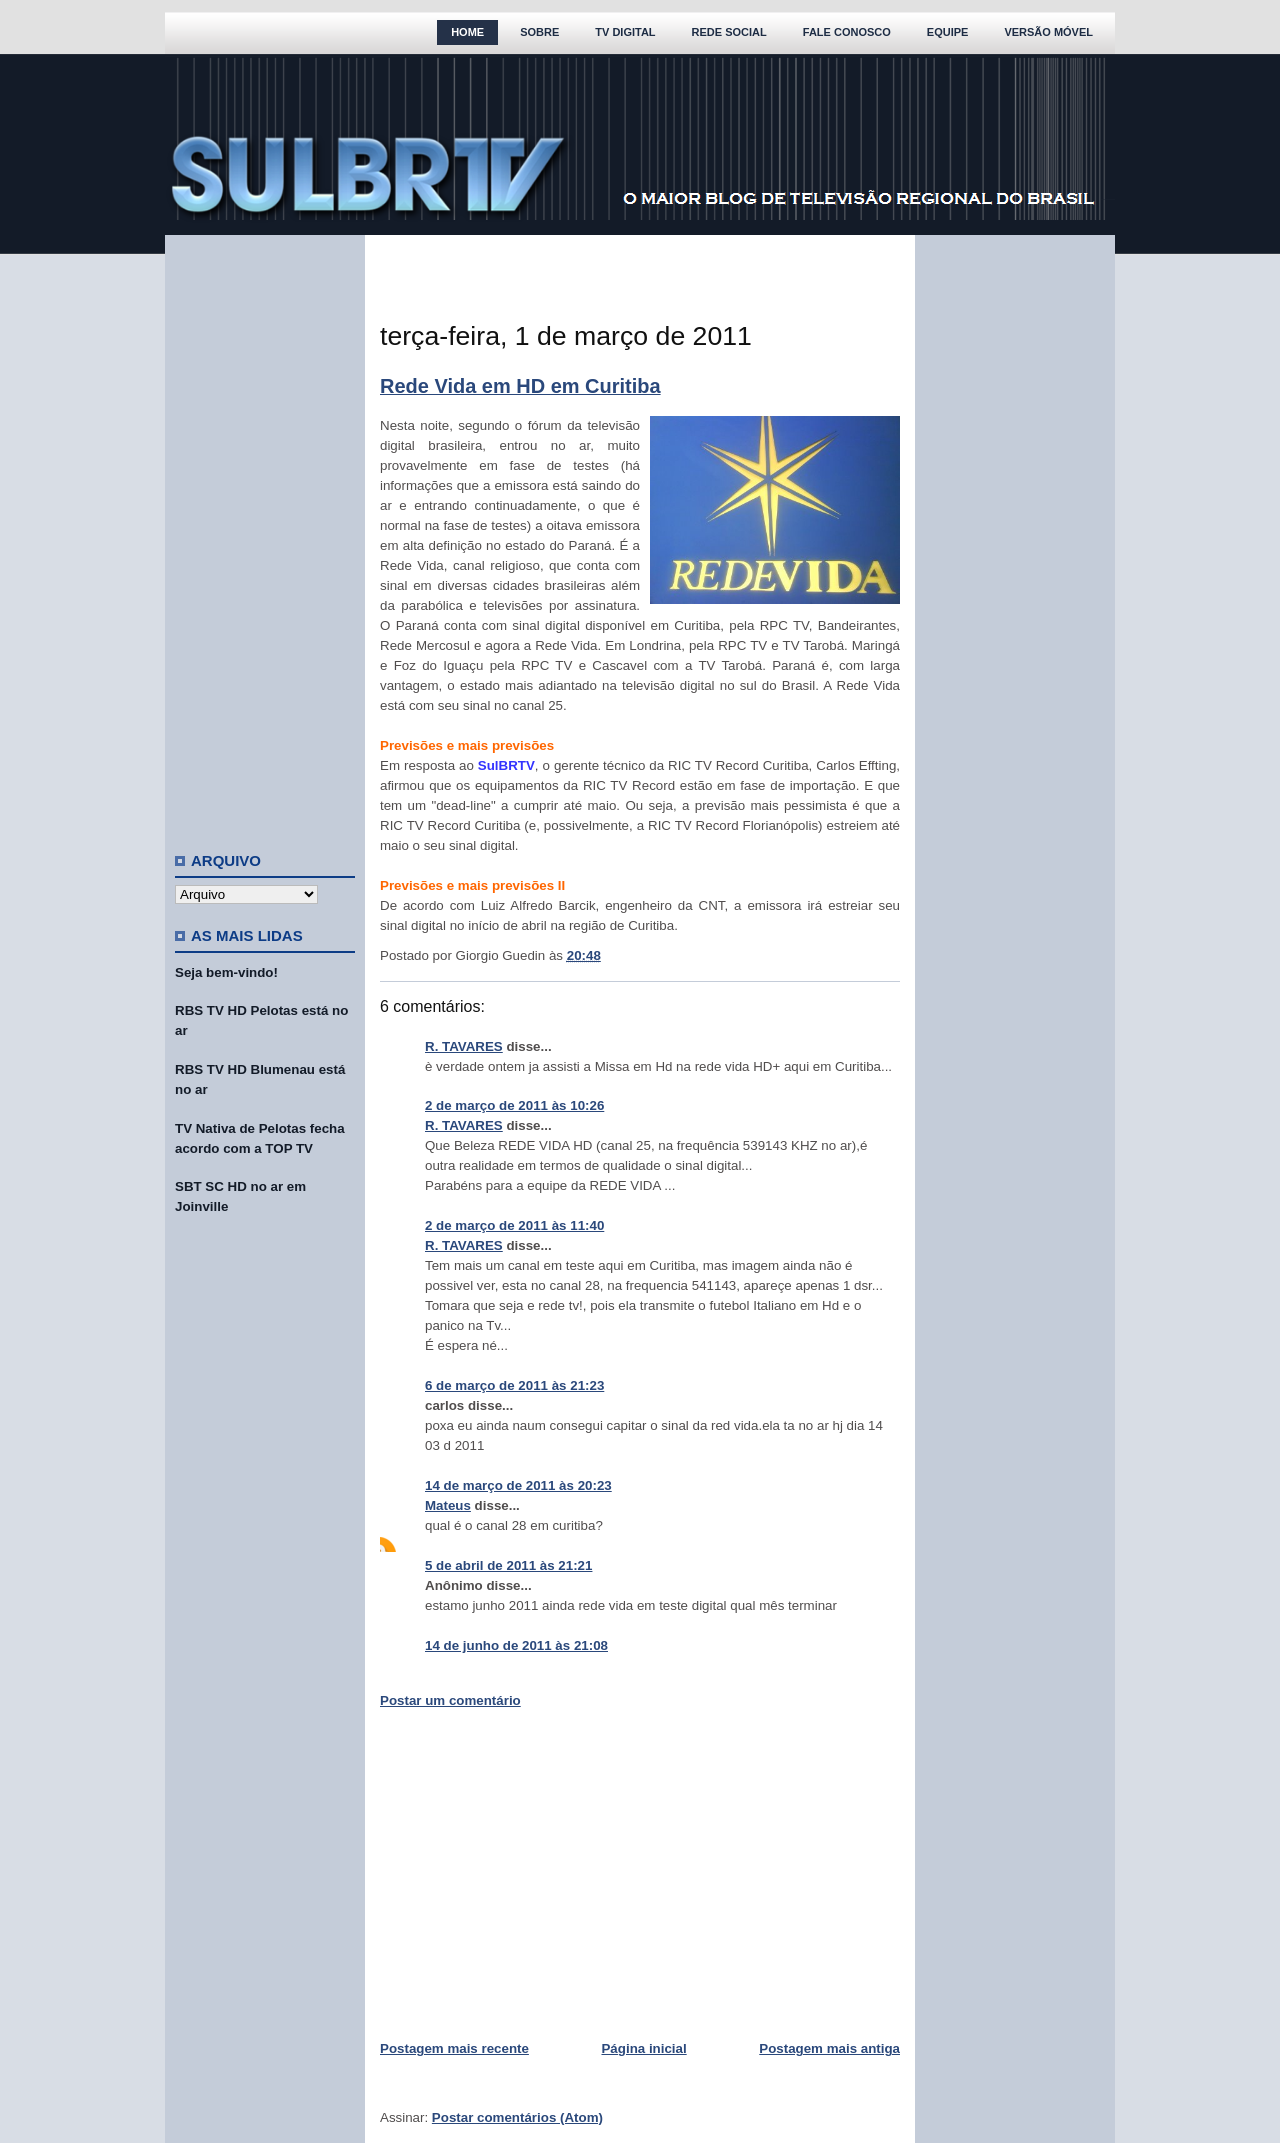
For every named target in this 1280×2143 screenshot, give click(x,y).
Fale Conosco (847, 32)
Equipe (948, 32)
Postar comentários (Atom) (517, 2117)
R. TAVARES (464, 1046)
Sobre (539, 32)
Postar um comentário (450, 1700)
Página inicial (643, 2048)
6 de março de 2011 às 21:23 (514, 1385)
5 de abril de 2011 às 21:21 (508, 1565)
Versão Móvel (1048, 32)
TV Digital (625, 32)
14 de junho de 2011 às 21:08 (516, 1645)
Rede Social (729, 32)
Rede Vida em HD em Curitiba (520, 386)
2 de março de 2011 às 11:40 (514, 1225)
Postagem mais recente (454, 2048)
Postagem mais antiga (829, 2048)
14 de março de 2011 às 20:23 (518, 1485)
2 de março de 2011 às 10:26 (514, 1105)
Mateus (448, 1505)
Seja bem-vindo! (226, 972)
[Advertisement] (265, 535)
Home (467, 32)
